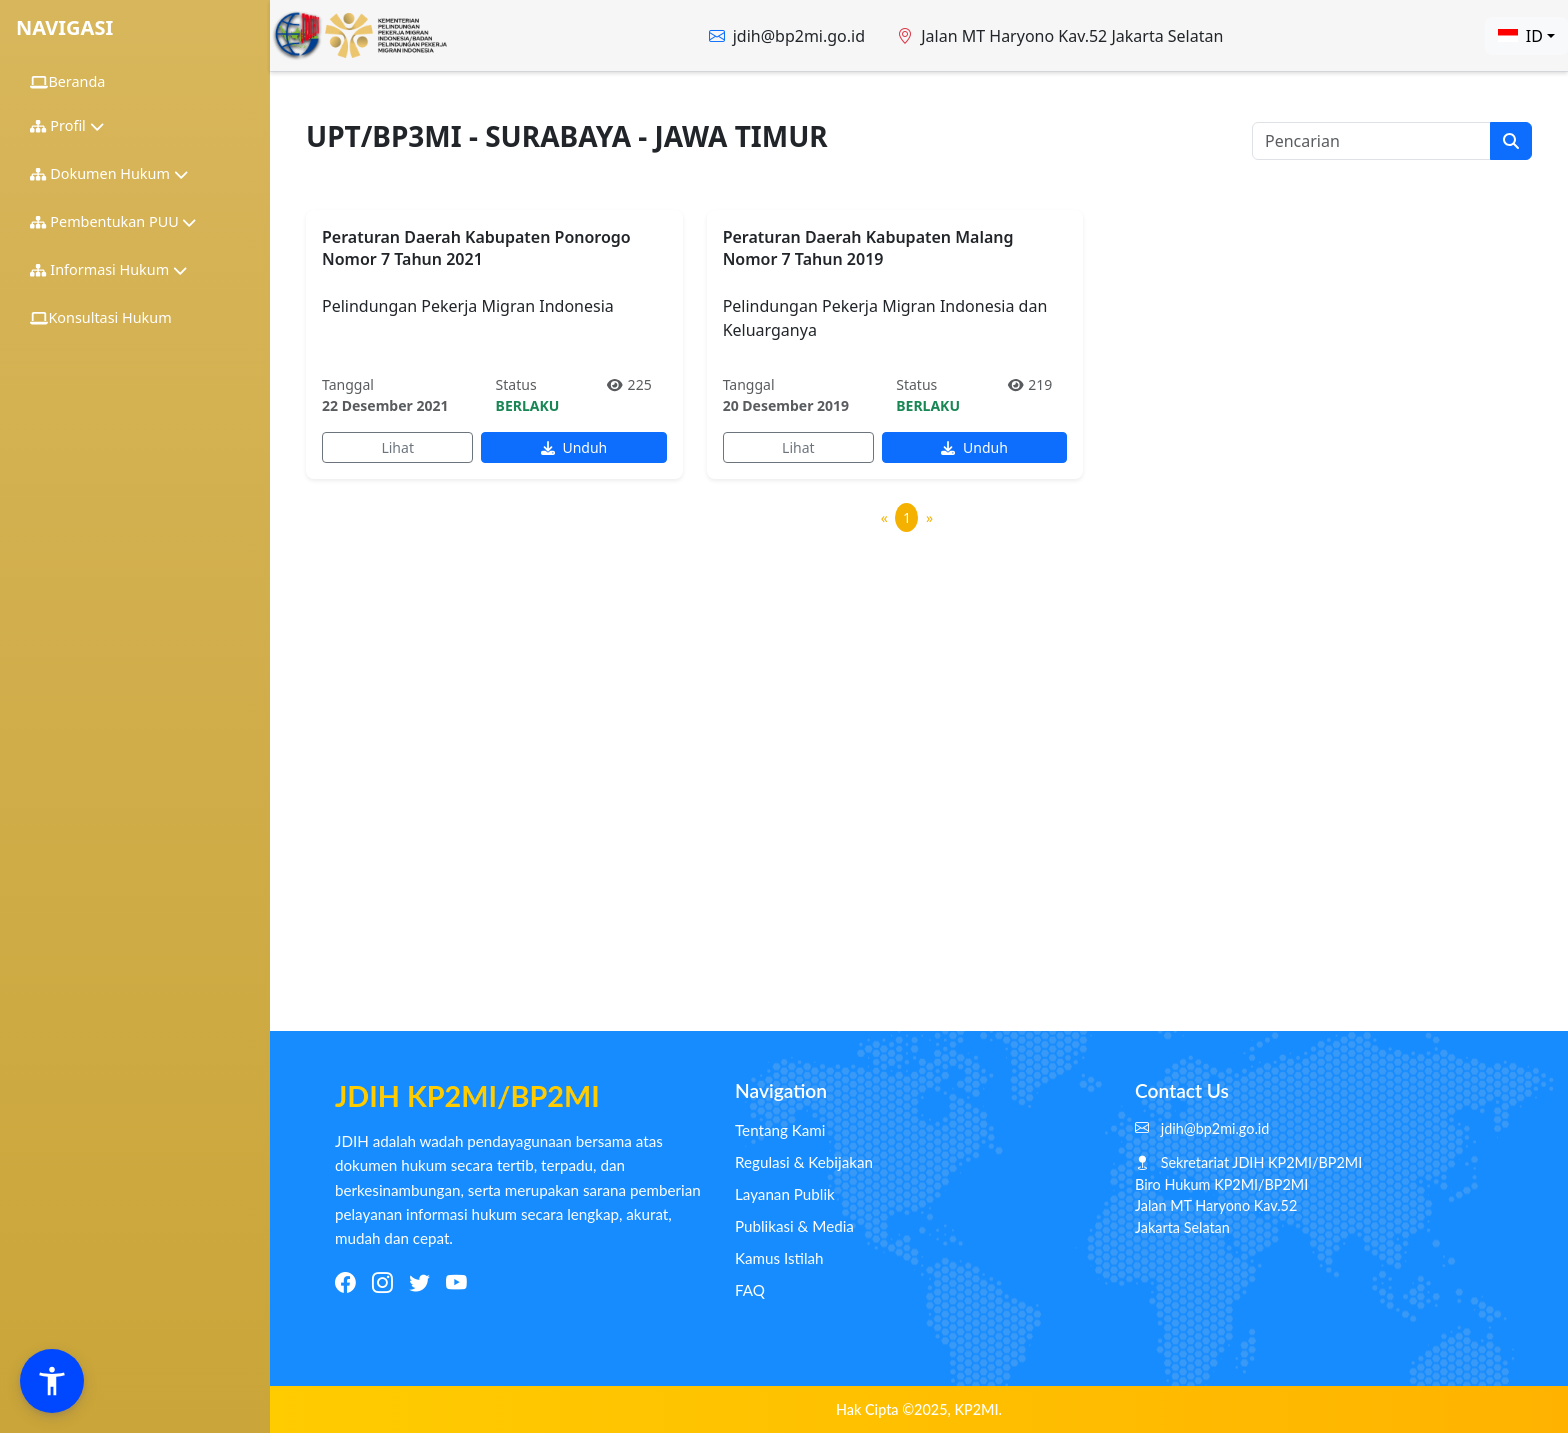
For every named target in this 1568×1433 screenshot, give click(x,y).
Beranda (67, 81)
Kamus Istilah (779, 1258)
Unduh (574, 447)
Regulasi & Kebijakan (804, 1162)
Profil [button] (67, 125)
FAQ (750, 1290)
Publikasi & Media (794, 1226)
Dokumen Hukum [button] (109, 173)
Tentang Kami (780, 1130)
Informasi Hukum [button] (108, 269)
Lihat (397, 447)
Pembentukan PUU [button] (113, 221)
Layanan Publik (785, 1194)
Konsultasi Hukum (100, 317)
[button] (52, 1381)
